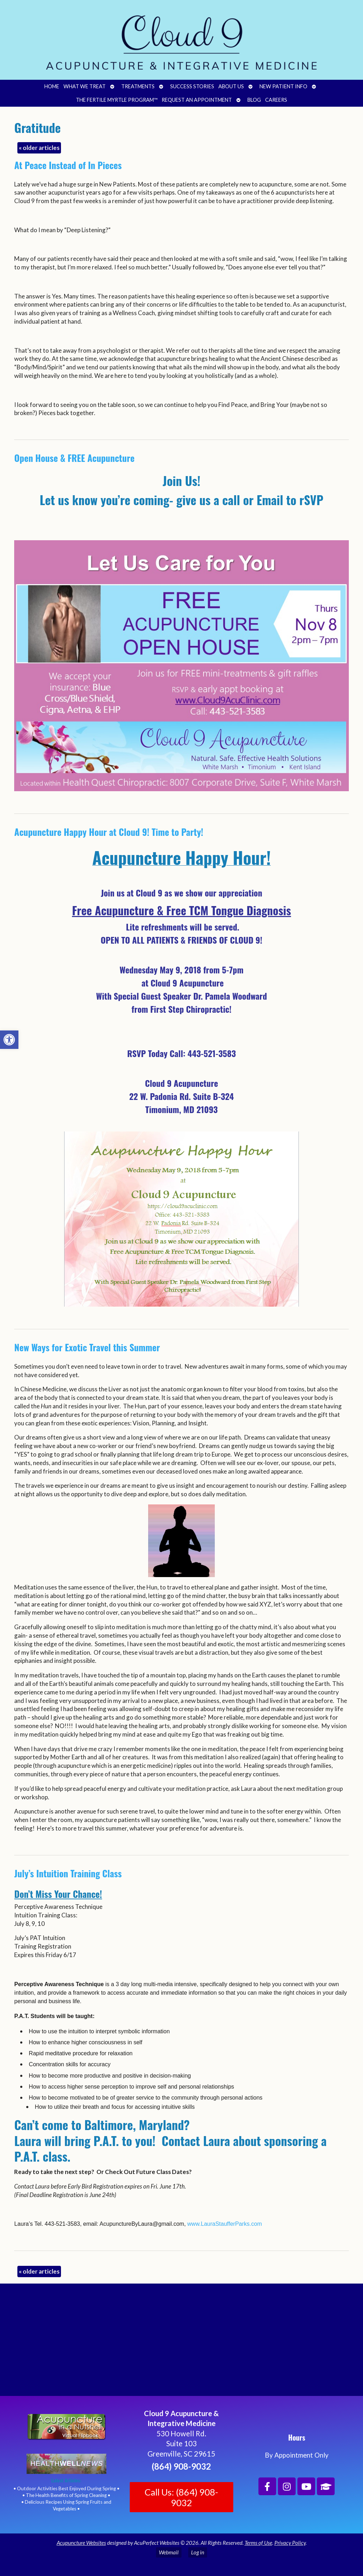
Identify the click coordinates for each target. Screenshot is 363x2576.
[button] (9, 1039)
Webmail (169, 2552)
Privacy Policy (290, 2542)
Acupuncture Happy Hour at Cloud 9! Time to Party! (108, 831)
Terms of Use (258, 2542)
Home (51, 86)
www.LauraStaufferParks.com (224, 2224)
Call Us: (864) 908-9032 (181, 2497)
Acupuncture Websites (81, 2542)
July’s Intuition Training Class (68, 1873)
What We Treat (84, 86)
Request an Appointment (197, 100)
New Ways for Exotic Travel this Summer (87, 1347)
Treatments (138, 86)
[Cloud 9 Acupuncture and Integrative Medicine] (181, 2343)
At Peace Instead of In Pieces (68, 165)
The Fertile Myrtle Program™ (116, 100)
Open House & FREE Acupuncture (74, 457)
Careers (276, 100)
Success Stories (192, 86)
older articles (39, 147)
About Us (231, 86)
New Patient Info (283, 86)
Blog (254, 100)
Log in (197, 2552)
